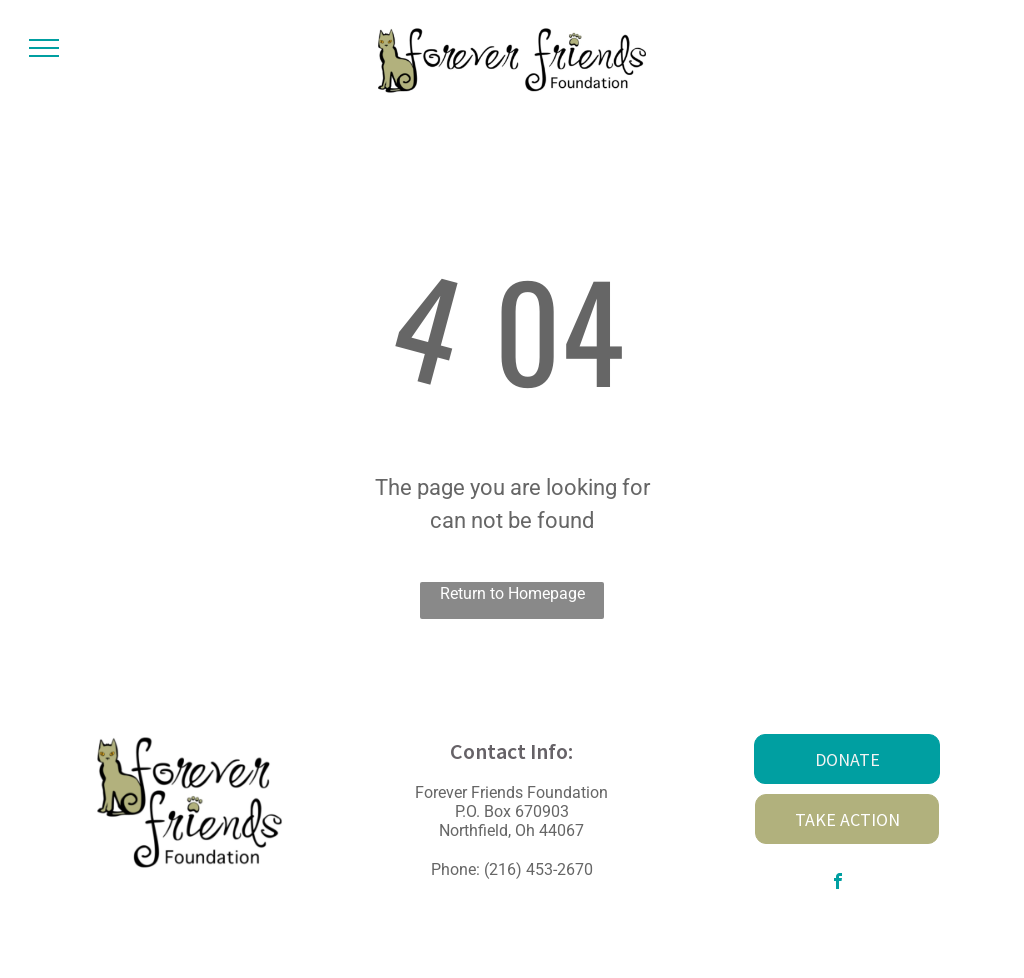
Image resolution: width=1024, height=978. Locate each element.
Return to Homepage (512, 593)
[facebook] (838, 883)
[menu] (44, 48)
